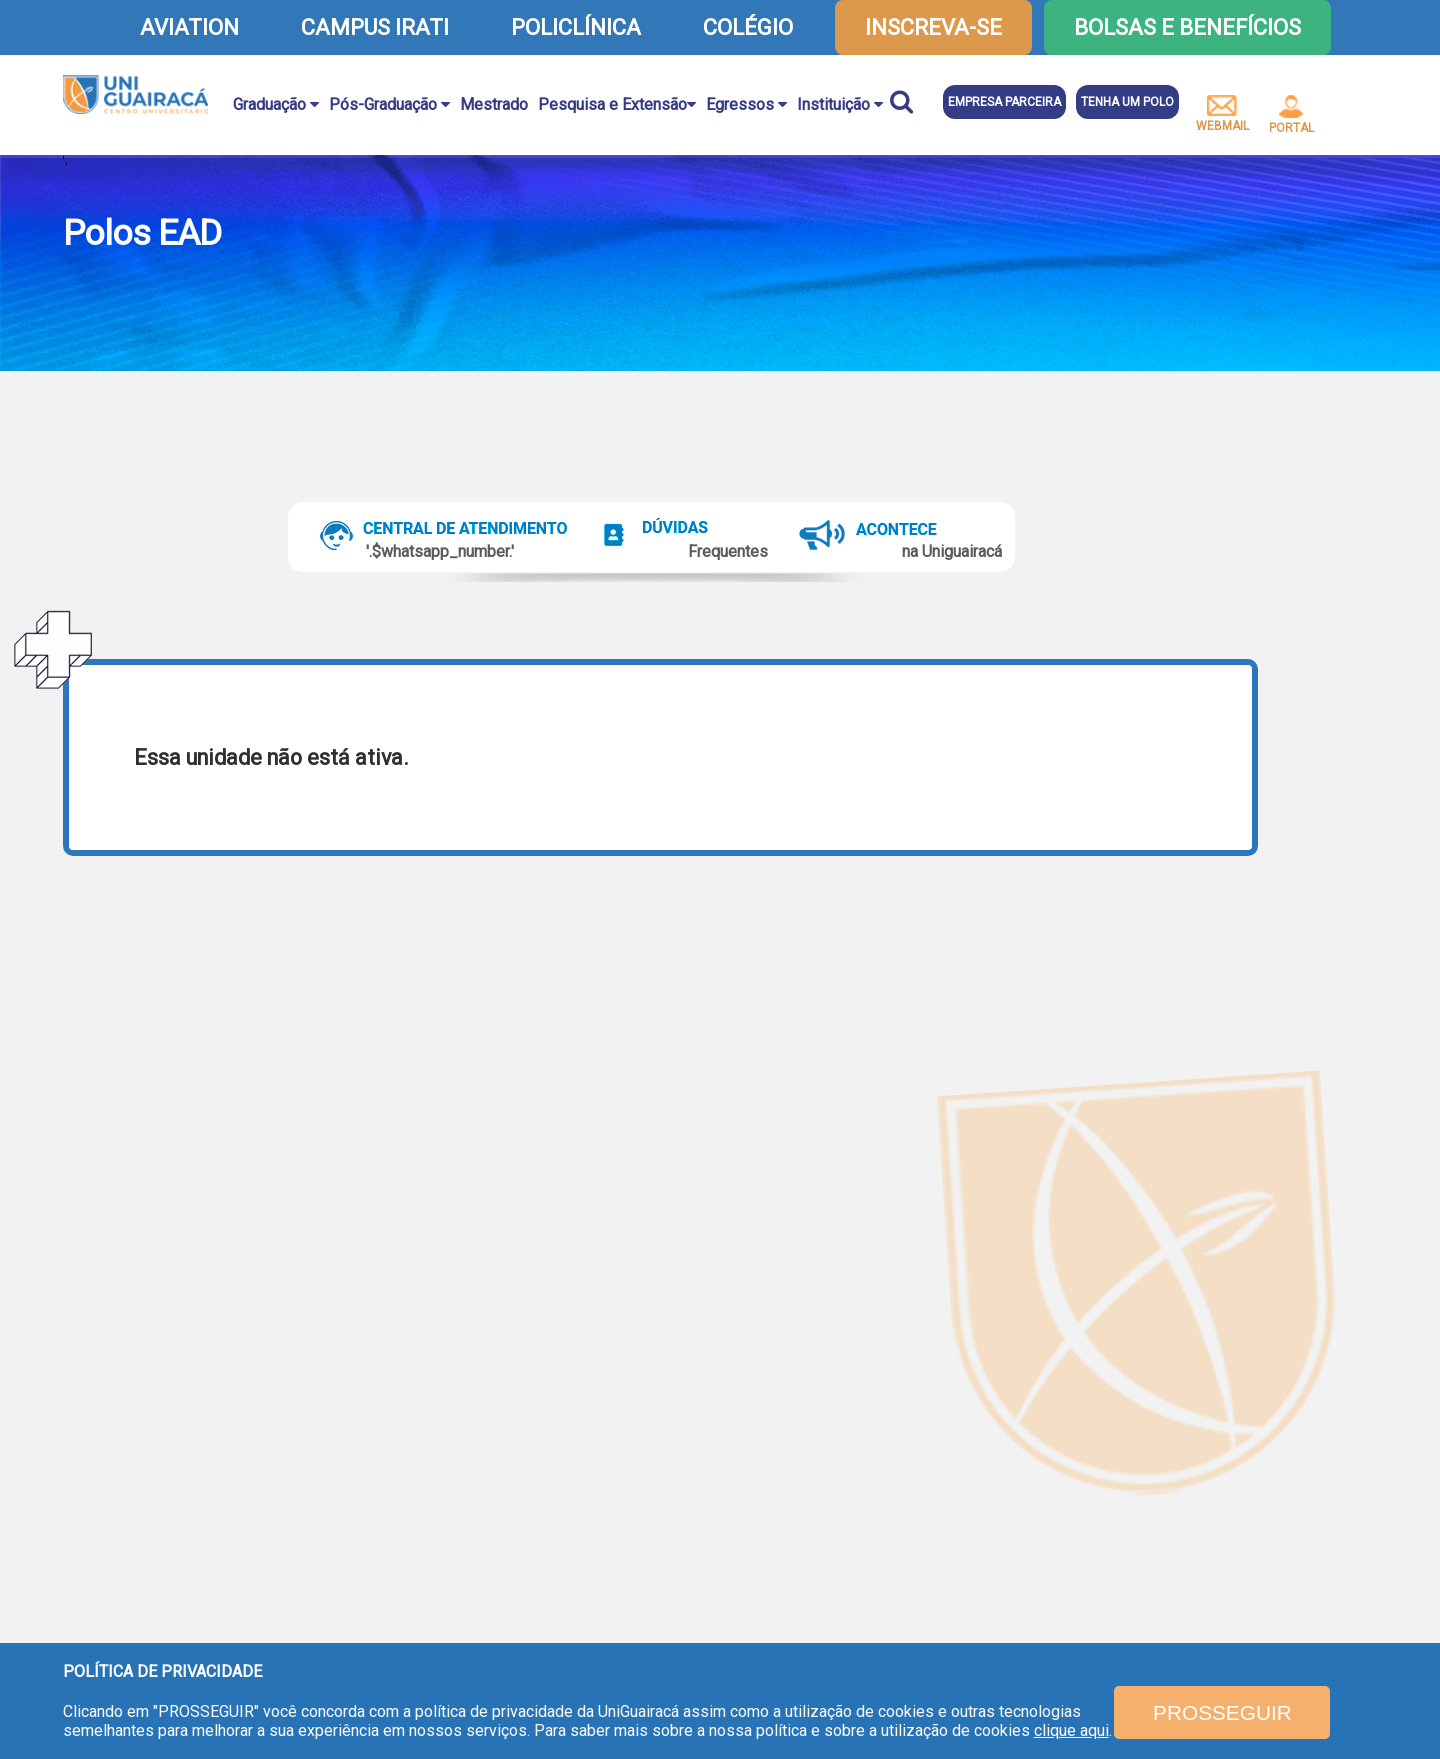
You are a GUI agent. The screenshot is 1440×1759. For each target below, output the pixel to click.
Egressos (746, 104)
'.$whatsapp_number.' (440, 551)
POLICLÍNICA (576, 27)
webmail (1222, 114)
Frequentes (728, 551)
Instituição (840, 104)
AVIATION (189, 27)
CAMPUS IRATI (375, 27)
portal (1291, 115)
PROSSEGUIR (1222, 1712)
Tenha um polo (1127, 102)
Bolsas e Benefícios (1187, 27)
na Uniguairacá (952, 551)
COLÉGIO (748, 27)
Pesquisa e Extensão (617, 104)
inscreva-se (933, 27)
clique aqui (1071, 1730)
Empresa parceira (1004, 102)
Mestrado (494, 104)
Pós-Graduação (389, 104)
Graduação (276, 104)
